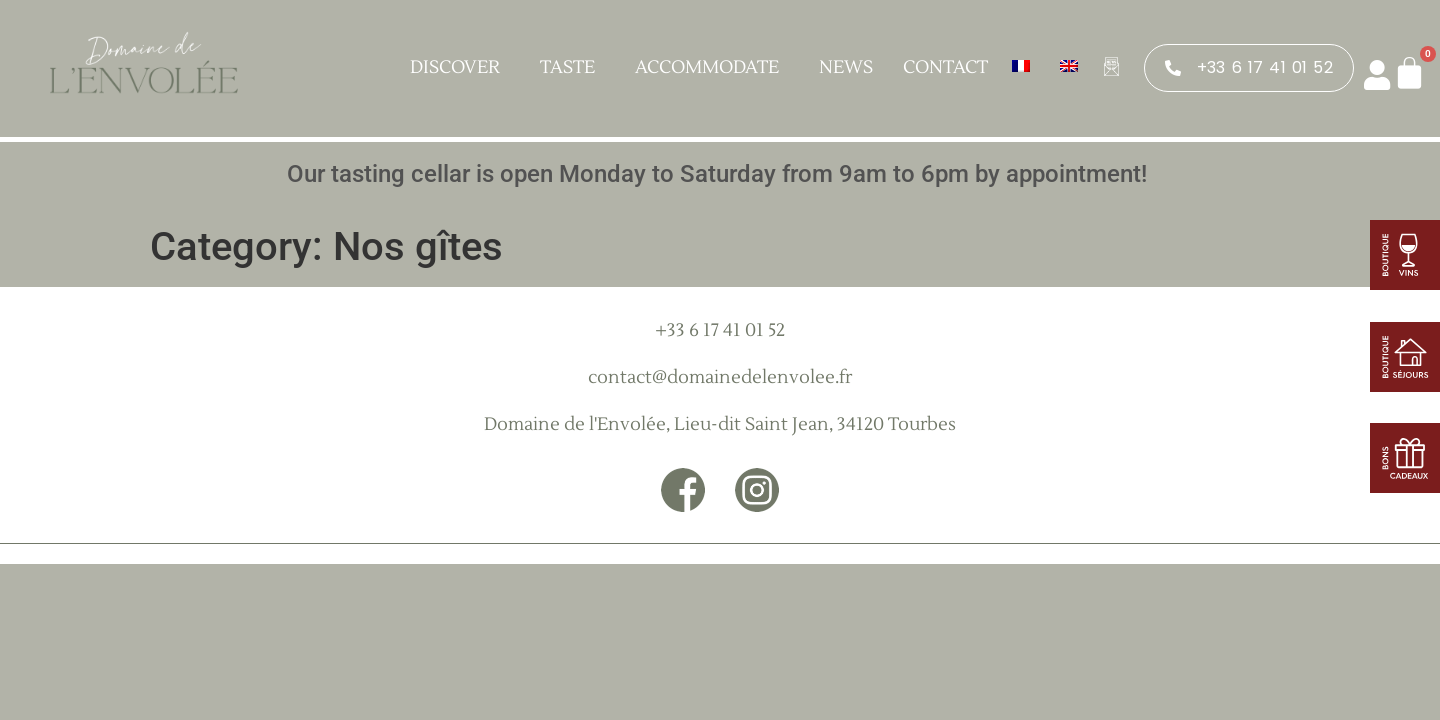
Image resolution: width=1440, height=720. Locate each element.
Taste (572, 67)
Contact (945, 67)
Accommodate (712, 67)
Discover (460, 67)
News (846, 67)
